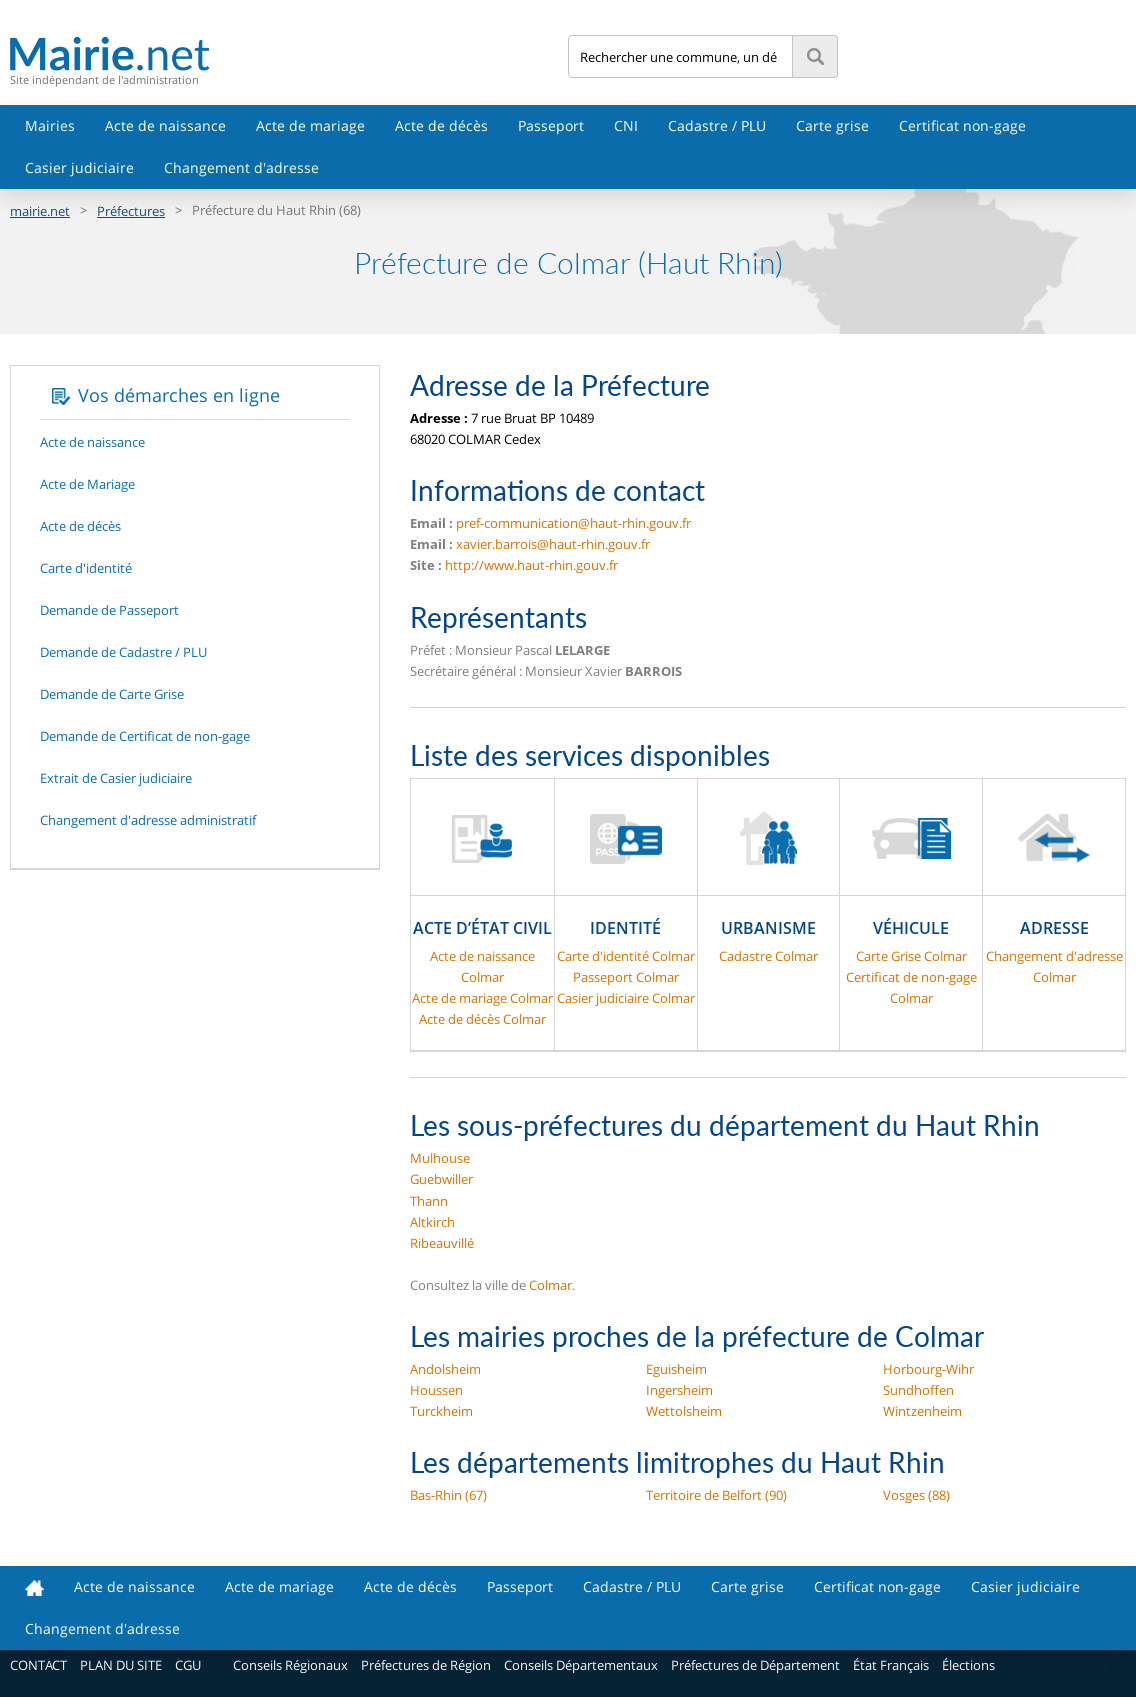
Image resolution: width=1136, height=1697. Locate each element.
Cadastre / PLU (717, 125)
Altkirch (432, 1222)
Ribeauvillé (442, 1243)
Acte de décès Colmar (482, 1019)
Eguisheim (676, 1369)
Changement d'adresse (241, 167)
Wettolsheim (684, 1411)
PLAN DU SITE (121, 1665)
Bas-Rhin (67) (448, 1495)
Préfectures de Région (426, 1665)
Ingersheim (679, 1390)
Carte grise (832, 125)
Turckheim (441, 1411)
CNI (626, 125)
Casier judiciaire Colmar (626, 998)
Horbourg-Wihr (928, 1369)
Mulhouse (440, 1158)
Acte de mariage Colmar (482, 998)
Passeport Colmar (626, 977)
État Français (891, 1665)
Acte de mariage (310, 125)
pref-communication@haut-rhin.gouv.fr (573, 523)
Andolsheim (445, 1369)
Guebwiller (441, 1179)
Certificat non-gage (962, 125)
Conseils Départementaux (581, 1665)
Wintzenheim (922, 1411)
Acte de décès (441, 125)
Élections (968, 1665)
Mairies (50, 125)
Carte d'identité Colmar (626, 956)
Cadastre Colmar (768, 956)
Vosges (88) (916, 1495)
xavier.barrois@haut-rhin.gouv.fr (553, 544)
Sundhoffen (918, 1390)
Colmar (550, 1285)
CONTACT (38, 1665)
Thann (429, 1201)
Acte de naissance (165, 125)
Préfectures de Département (755, 1665)
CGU (188, 1665)
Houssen (436, 1390)
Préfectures (131, 211)
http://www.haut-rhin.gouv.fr (531, 565)
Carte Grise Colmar (911, 956)
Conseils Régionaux (290, 1665)
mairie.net (40, 211)
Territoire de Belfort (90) (716, 1495)
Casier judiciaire (79, 167)
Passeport (551, 125)
